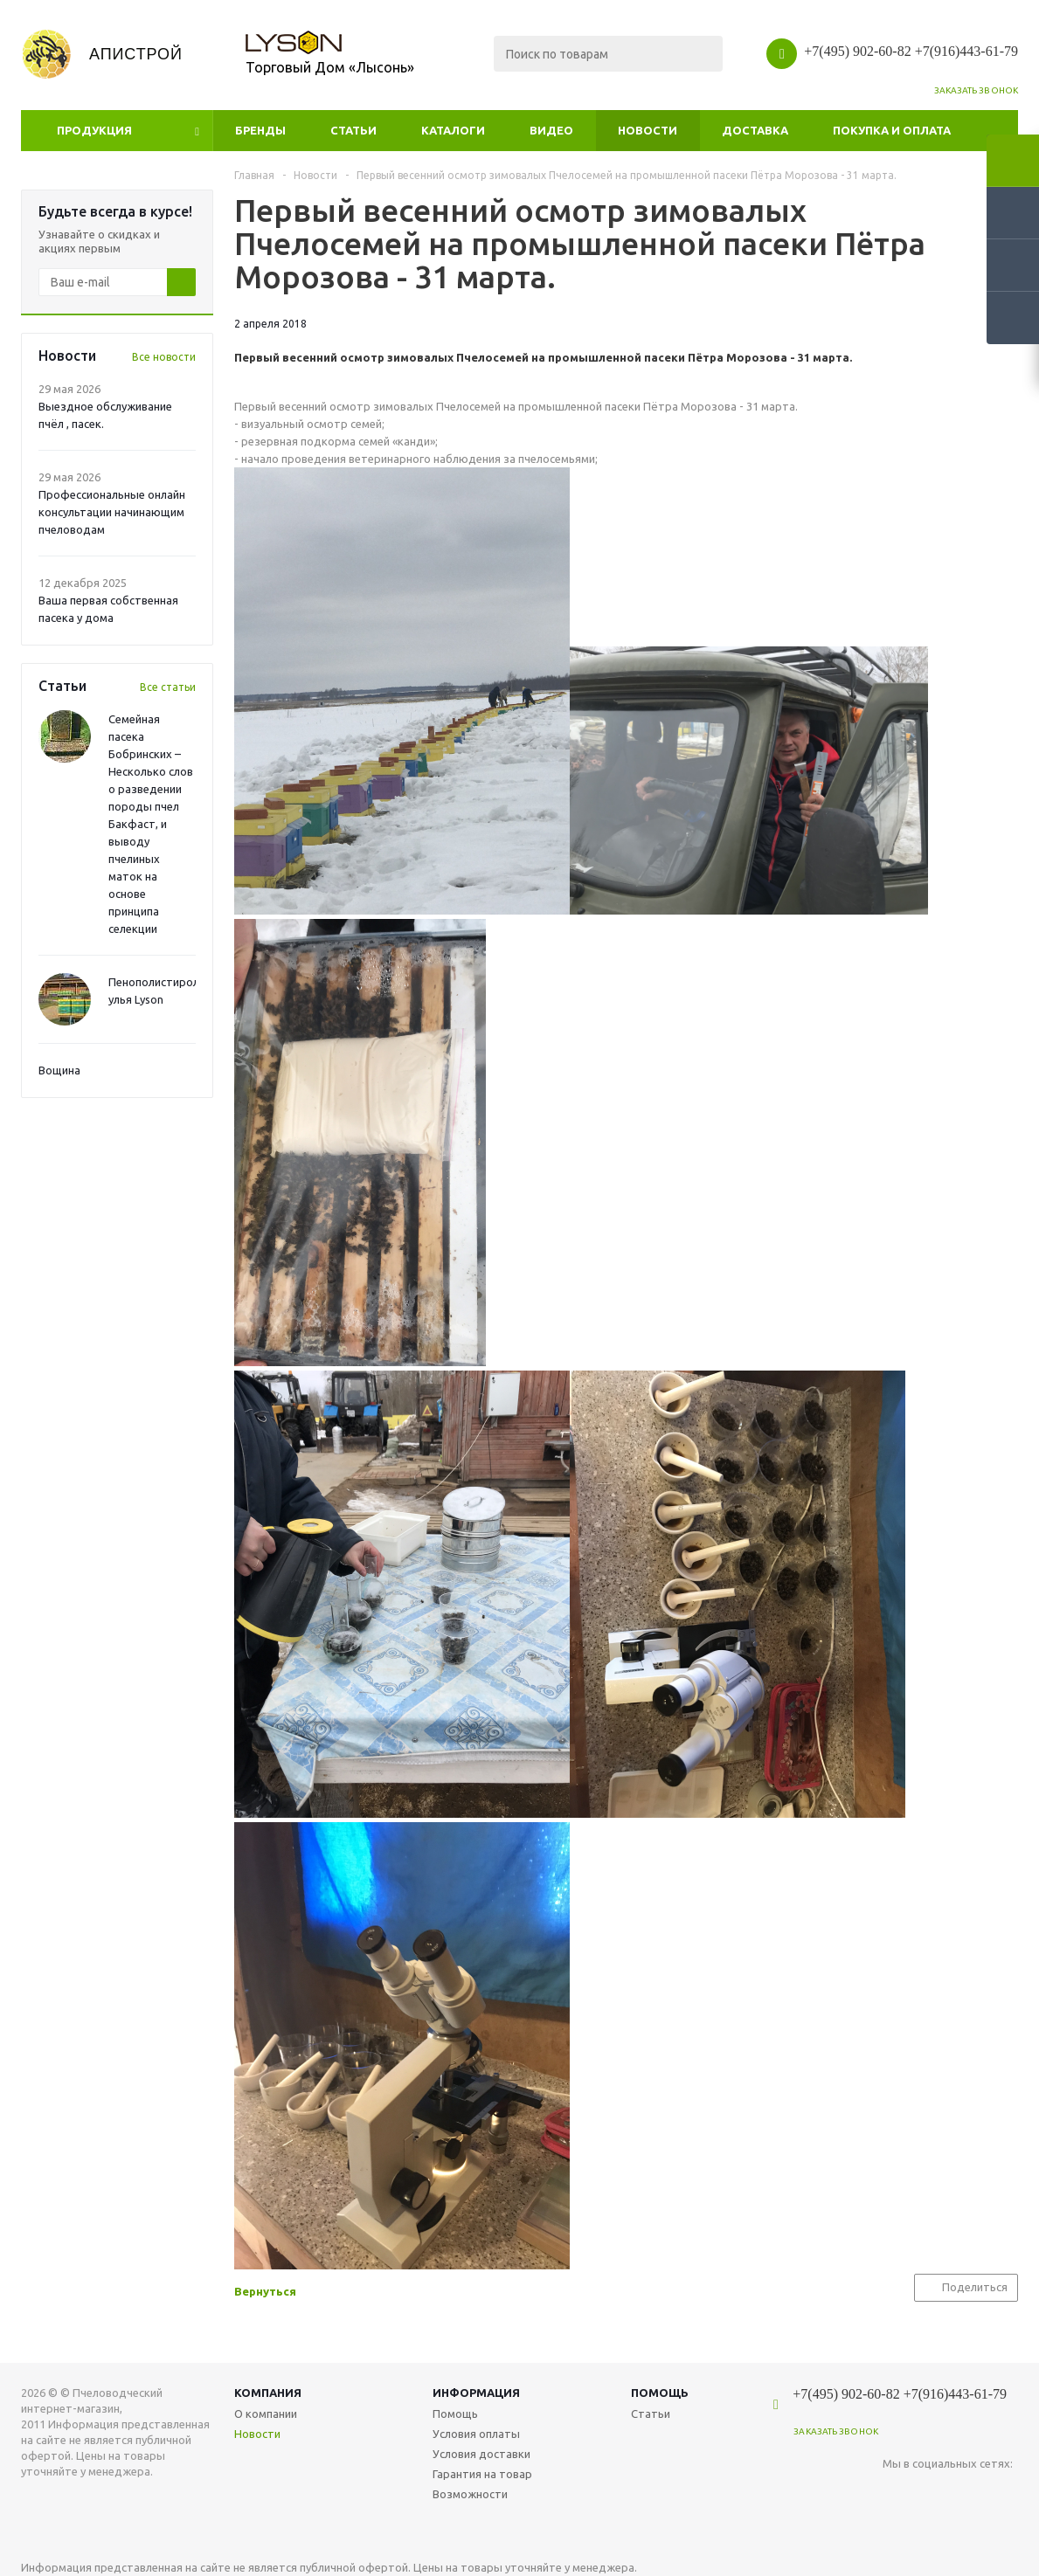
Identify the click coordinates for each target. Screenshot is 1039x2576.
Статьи (353, 130)
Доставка (755, 130)
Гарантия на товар (482, 2474)
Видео (551, 130)
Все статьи (168, 687)
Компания (267, 2392)
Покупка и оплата (892, 130)
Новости (647, 130)
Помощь (660, 2392)
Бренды (260, 130)
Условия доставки (481, 2454)
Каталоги (453, 130)
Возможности (470, 2494)
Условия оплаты (476, 2434)
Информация (476, 2392)
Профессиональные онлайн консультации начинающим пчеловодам (111, 511)
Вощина (59, 1070)
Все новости (164, 357)
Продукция (94, 130)
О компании (265, 2413)
